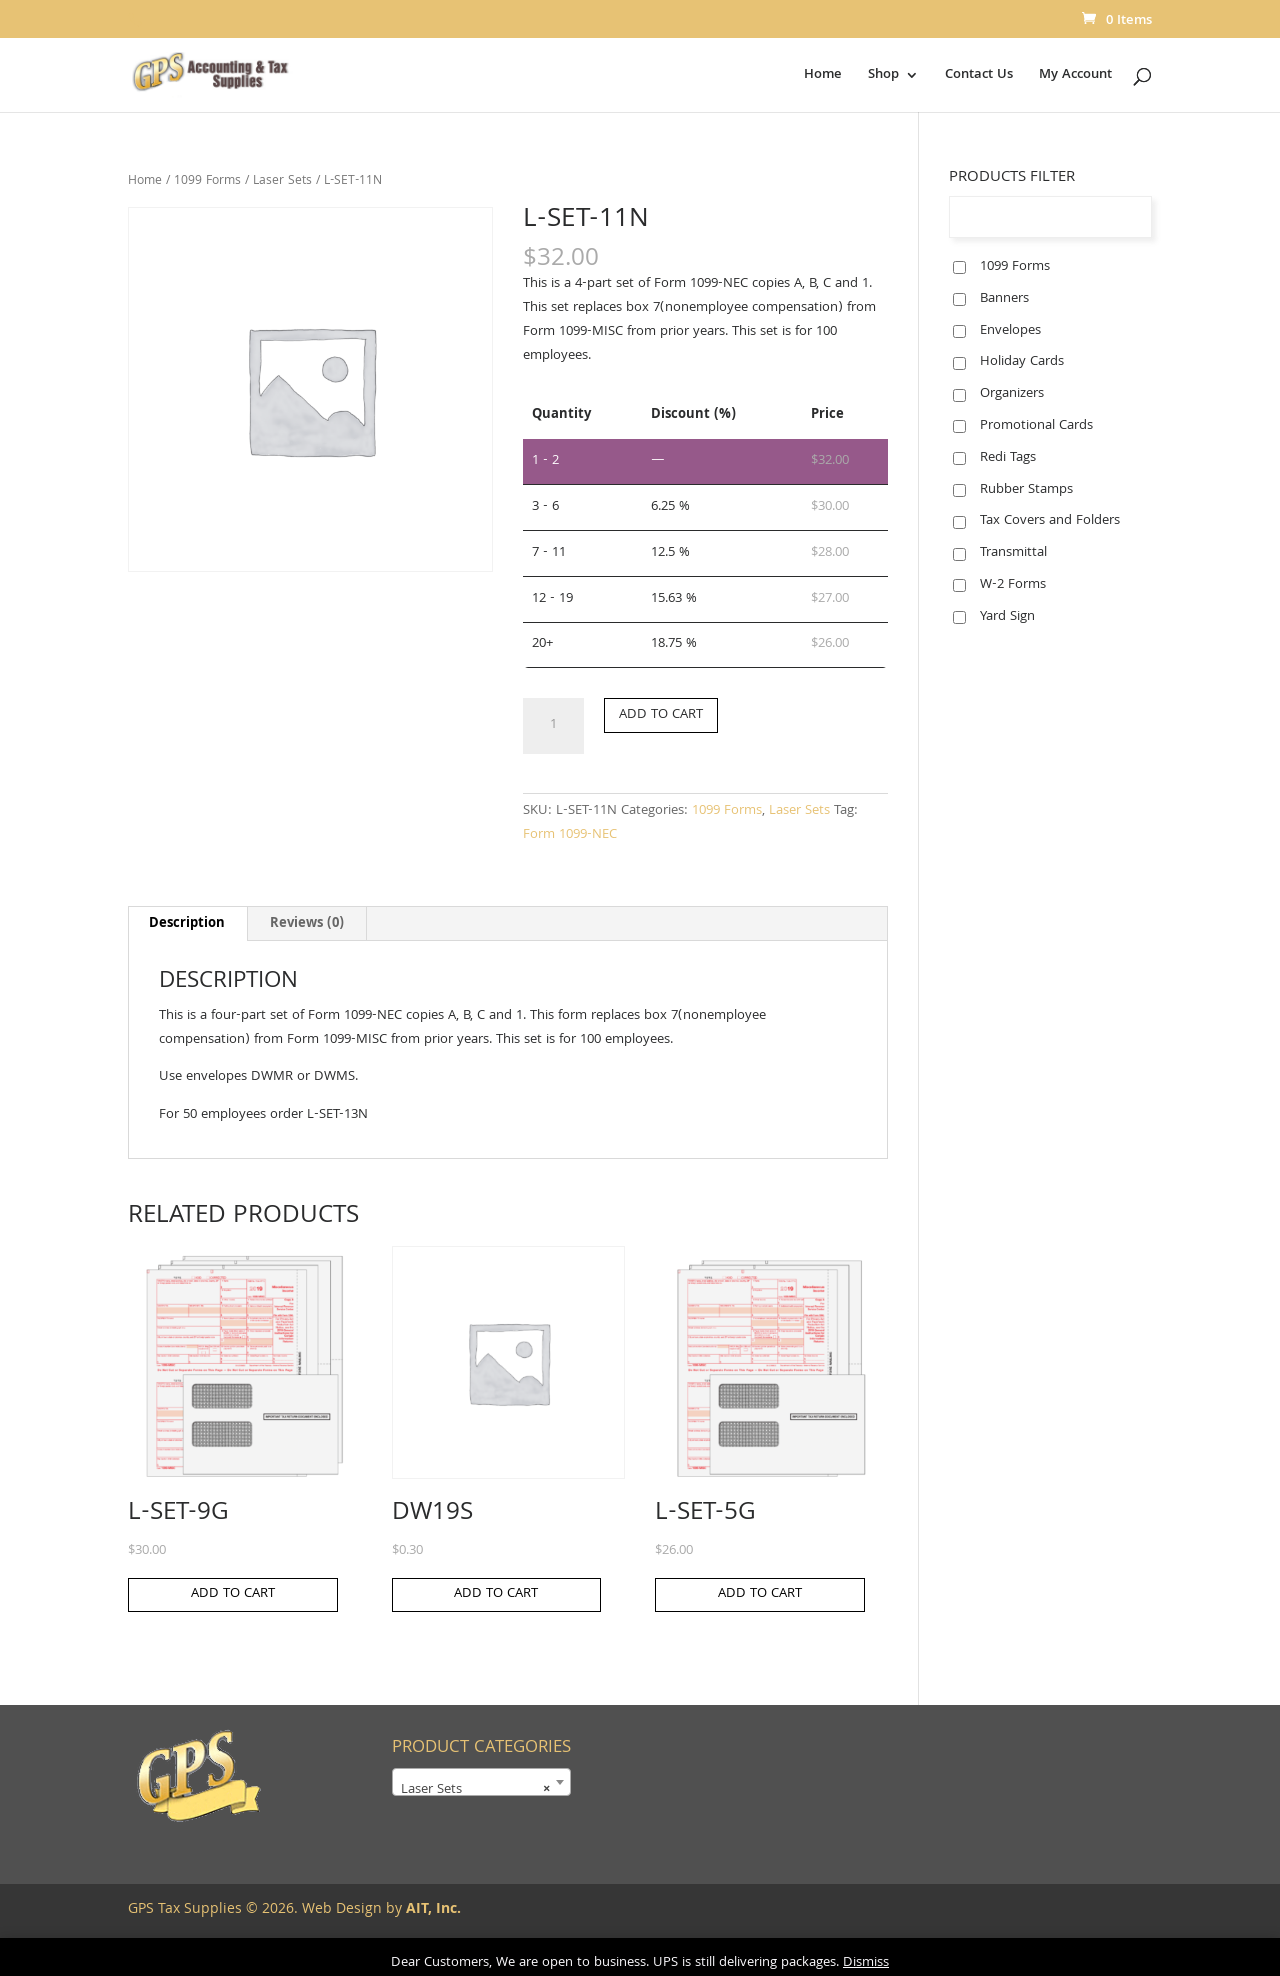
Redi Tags (1008, 458)
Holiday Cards (1022, 362)
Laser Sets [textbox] (475, 1790)
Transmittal (1013, 553)
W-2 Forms (1013, 585)
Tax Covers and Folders (1050, 521)
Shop (883, 77)
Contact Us (979, 77)
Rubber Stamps (1026, 490)
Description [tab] (187, 924)
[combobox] (481, 1782)
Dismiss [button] (866, 1963)
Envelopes (1010, 331)
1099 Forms (207, 181)
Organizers (1012, 394)
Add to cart (661, 715)
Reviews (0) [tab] (307, 924)
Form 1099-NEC (570, 835)
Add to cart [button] (233, 1594)
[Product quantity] (553, 726)
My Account (1075, 77)
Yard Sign (1007, 617)
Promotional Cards (1036, 426)
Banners (1004, 299)
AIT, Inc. (431, 1910)
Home (823, 77)
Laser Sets (282, 181)
